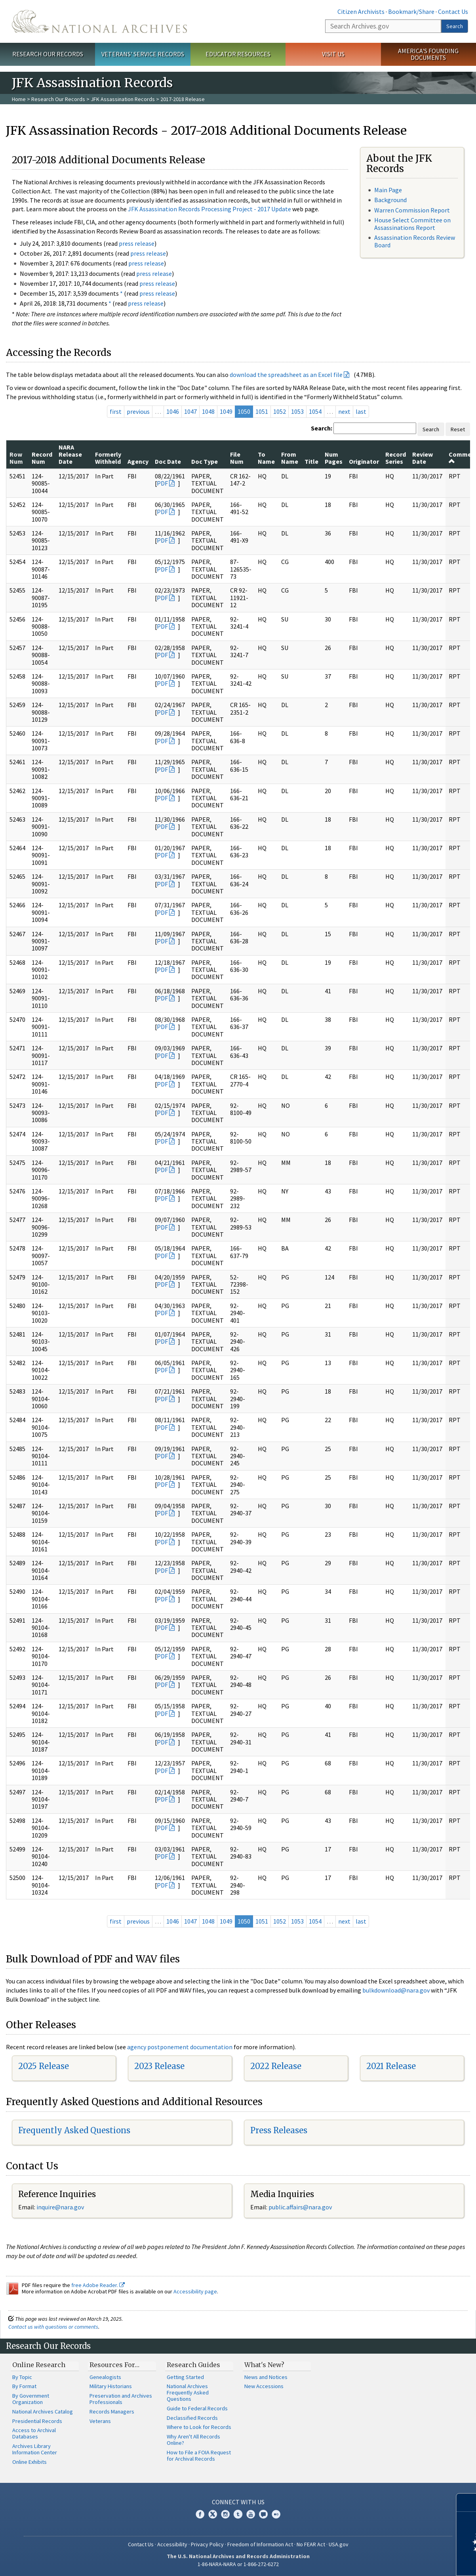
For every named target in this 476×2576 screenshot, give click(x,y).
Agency (138, 461)
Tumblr (238, 2514)
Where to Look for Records (199, 2427)
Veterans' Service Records (142, 54)
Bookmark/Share (411, 11)
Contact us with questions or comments (53, 2326)
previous (138, 411)
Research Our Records (47, 54)
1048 (208, 411)
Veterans (100, 2421)
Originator (364, 461)
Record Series (395, 457)
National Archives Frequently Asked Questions (188, 2392)
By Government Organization (30, 2399)
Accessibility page (195, 2291)
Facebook (200, 2514)
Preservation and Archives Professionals (120, 2399)
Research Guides (193, 2365)
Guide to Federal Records (197, 2408)
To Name (266, 457)
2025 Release (43, 2066)
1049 (226, 411)
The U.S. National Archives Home (99, 21)
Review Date (422, 457)
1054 (315, 411)
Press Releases (278, 2130)
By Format (24, 2386)
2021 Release (391, 2066)
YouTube (250, 2514)
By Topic (22, 2377)
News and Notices (266, 2377)
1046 (172, 411)
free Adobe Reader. (98, 2285)
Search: (321, 428)
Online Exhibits (29, 2461)
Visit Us (333, 54)
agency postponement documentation (179, 2047)
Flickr (276, 2514)
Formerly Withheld (108, 457)
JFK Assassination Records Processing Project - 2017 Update (209, 209)
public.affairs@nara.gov (300, 2207)
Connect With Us (238, 2502)
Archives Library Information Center (34, 2449)
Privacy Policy (207, 2544)
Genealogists (105, 2377)
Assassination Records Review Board (414, 241)
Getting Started (185, 2377)
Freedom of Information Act (260, 2544)
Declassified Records (192, 2417)
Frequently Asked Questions (74, 2130)
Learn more (405, 2561)
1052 (279, 411)
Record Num (42, 457)
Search (454, 26)
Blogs (263, 2514)
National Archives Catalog (42, 2411)
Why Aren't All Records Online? (193, 2439)
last (361, 411)
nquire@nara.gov (61, 2207)
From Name (289, 457)
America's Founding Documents (428, 54)
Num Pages (334, 457)
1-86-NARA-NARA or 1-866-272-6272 (238, 2564)
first (116, 411)
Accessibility (172, 2544)
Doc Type (204, 461)
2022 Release (275, 2066)
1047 (190, 411)
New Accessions (264, 2386)
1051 (261, 411)
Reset (458, 429)
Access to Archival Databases (34, 2433)
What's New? (264, 2365)
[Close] (467, 2502)
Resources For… (114, 2365)
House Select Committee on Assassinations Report (412, 223)
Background (390, 200)
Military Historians (110, 2386)
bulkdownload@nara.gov (396, 1990)
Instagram (225, 2514)
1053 (297, 411)
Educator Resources (238, 54)
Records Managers (111, 2411)
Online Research (38, 2365)
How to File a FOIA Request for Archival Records (199, 2455)
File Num (237, 457)
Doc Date (168, 461)
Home (19, 99)
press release (136, 243)
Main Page (388, 190)
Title (311, 461)
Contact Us (453, 11)
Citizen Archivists (361, 11)
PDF (162, 483)
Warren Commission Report (412, 210)
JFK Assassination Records (123, 99)
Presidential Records (37, 2421)
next (344, 411)
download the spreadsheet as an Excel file (286, 375)
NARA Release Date (70, 454)
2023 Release (159, 2066)
